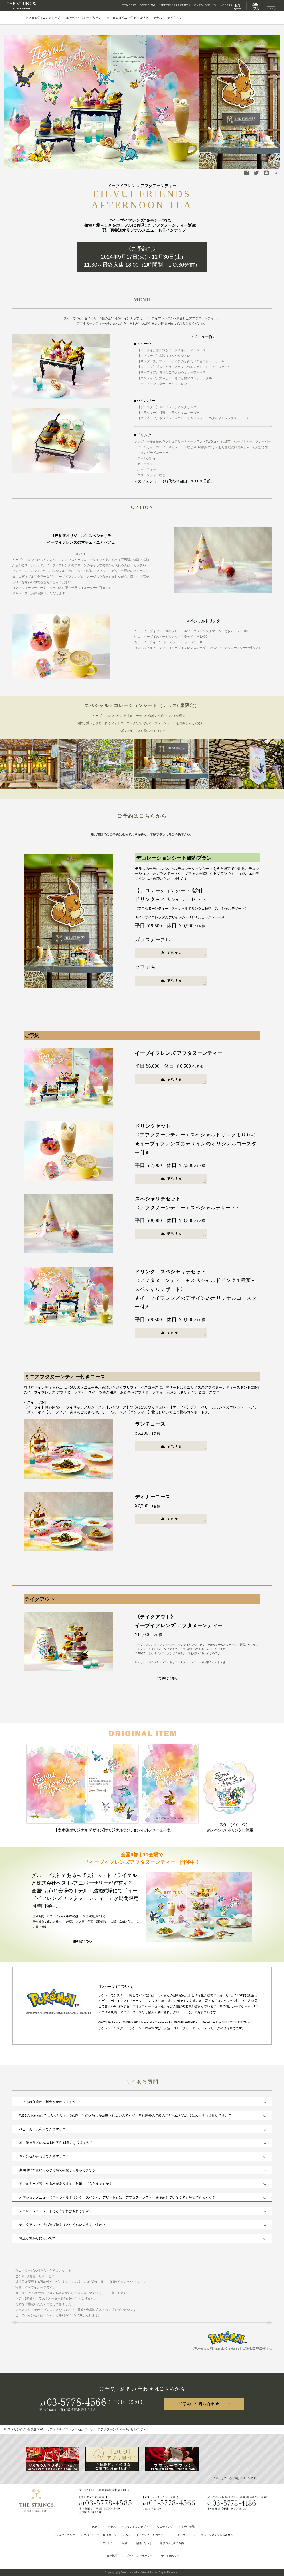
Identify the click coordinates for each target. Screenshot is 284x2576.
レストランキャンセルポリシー (217, 2535)
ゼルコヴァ (86, 2429)
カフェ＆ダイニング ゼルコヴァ (127, 17)
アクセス (110, 2526)
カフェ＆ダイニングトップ (43, 17)
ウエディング (165, 2526)
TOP (94, 2526)
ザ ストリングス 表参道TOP (23, 2429)
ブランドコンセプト (136, 2526)
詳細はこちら (82, 1941)
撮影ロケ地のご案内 (172, 2543)
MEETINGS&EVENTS (174, 5)
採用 (124, 2543)
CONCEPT (129, 5)
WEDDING (148, 5)
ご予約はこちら (167, 1678)
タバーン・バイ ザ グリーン (83, 17)
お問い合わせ (144, 2543)
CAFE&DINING (205, 5)
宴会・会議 (188, 2526)
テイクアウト (176, 17)
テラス (157, 17)
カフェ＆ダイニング (61, 2429)
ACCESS (226, 5)
